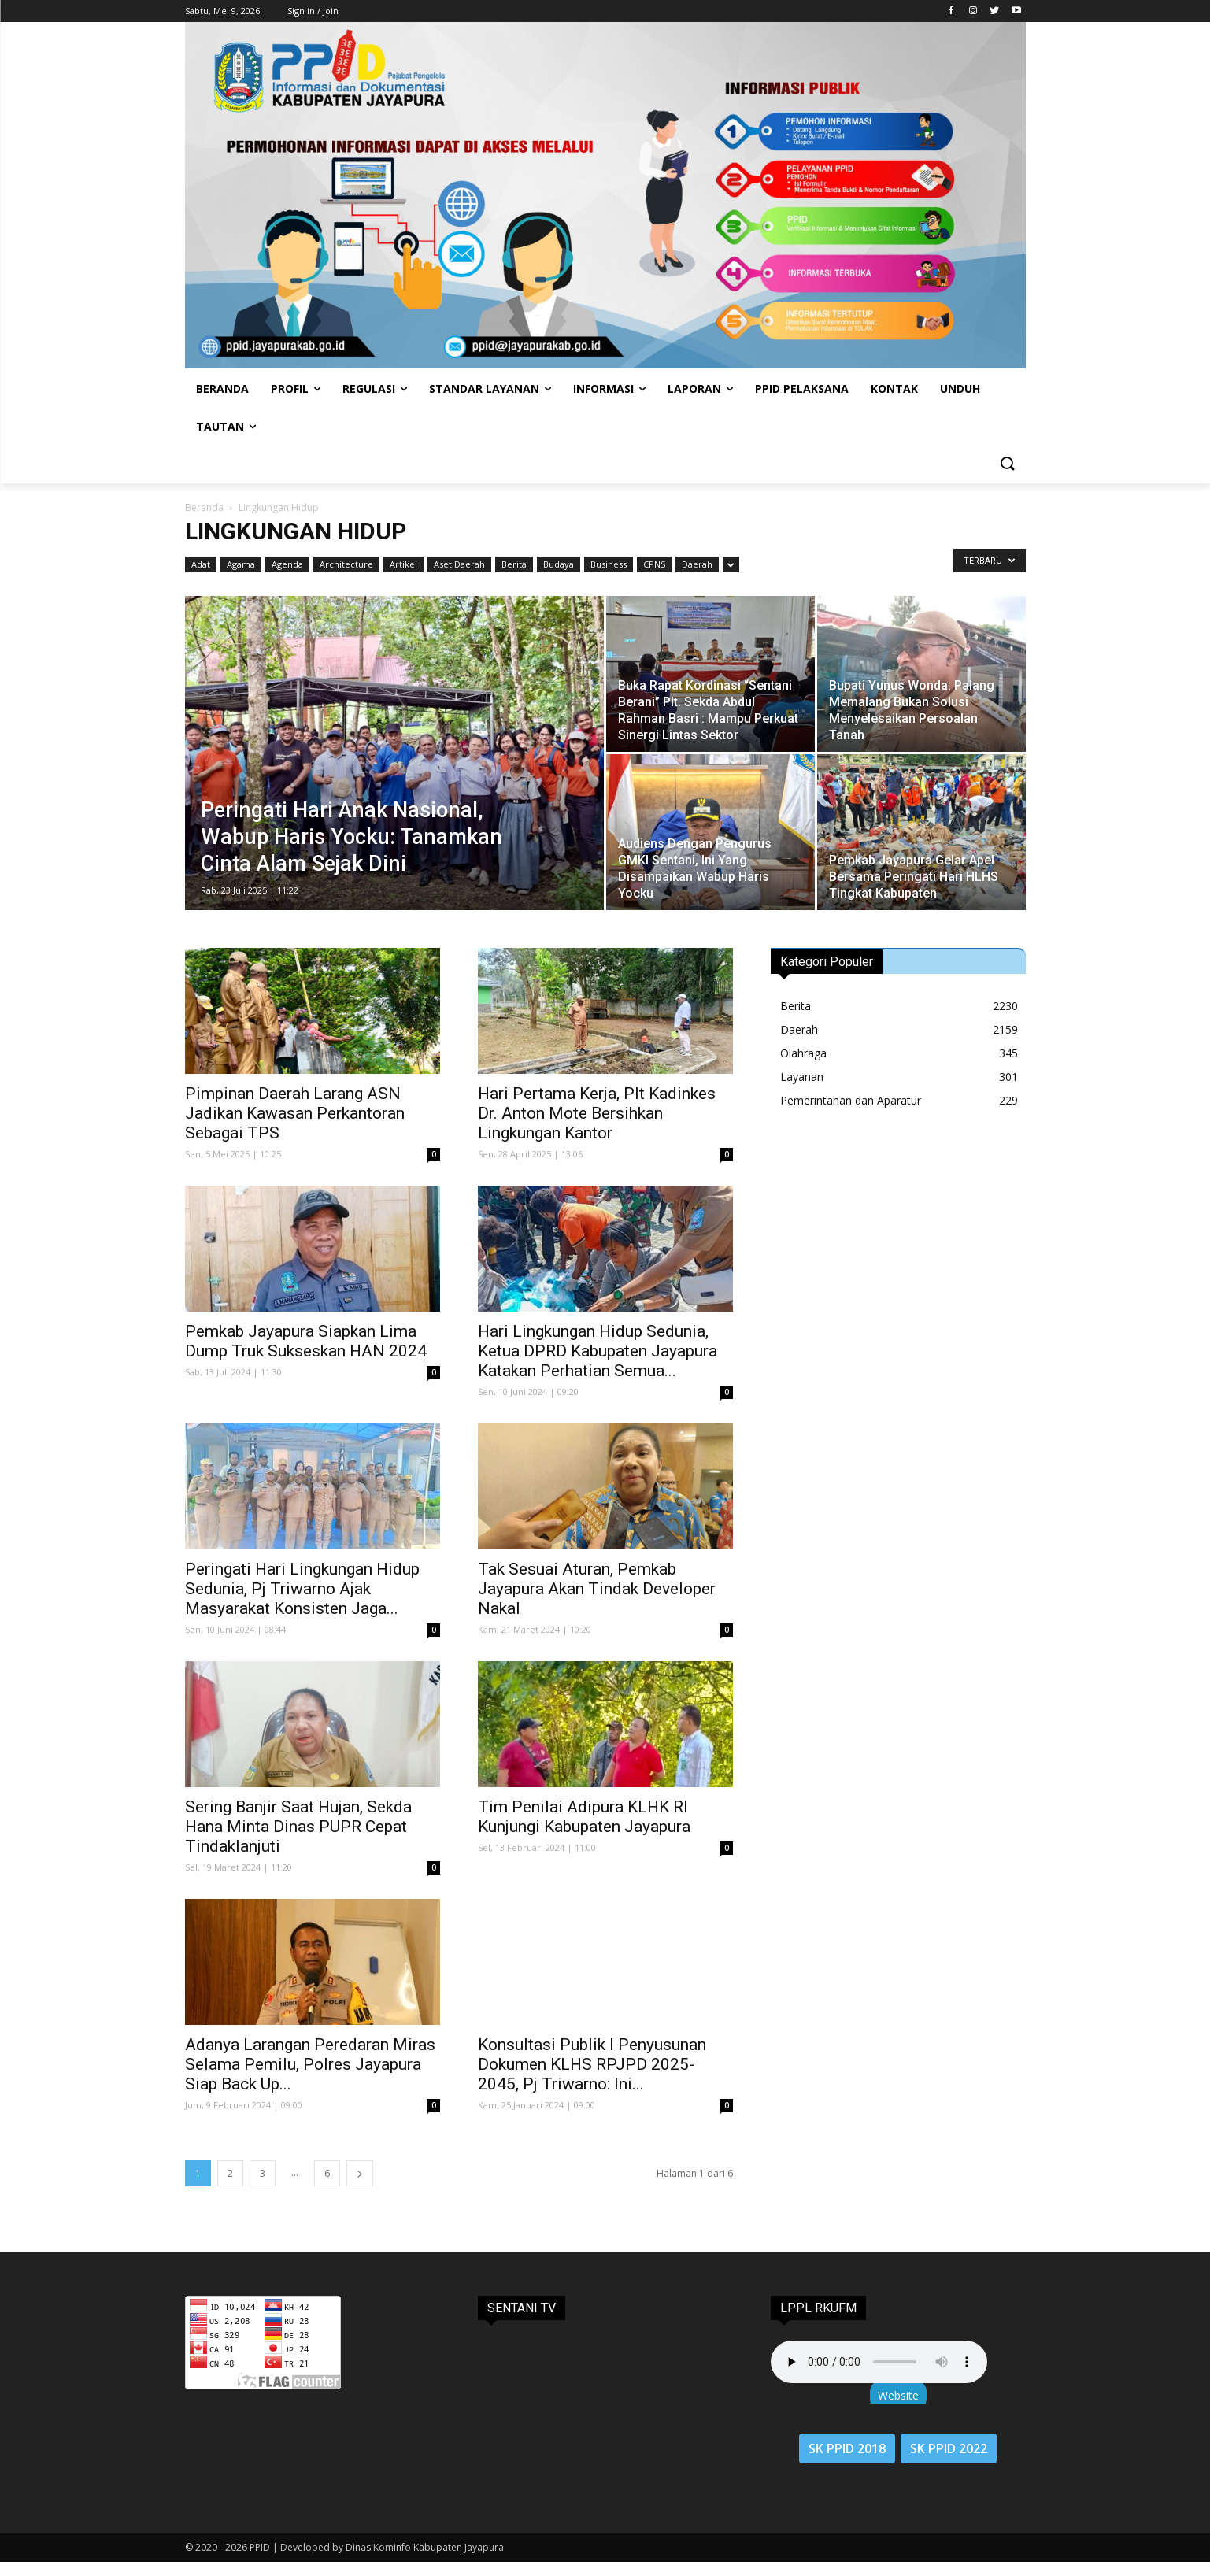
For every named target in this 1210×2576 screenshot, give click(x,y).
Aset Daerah (459, 564)
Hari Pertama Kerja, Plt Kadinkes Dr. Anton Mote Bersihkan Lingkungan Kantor (597, 1113)
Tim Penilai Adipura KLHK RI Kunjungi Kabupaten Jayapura (584, 1816)
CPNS (654, 564)
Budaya (558, 564)
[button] (1007, 464)
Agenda (287, 564)
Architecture (346, 564)
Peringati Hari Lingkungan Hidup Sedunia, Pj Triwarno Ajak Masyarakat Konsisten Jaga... (302, 1589)
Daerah (697, 564)
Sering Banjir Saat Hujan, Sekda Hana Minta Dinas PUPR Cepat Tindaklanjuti (298, 1826)
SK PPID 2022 (948, 2448)
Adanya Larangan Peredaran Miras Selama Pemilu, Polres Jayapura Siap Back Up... (310, 2064)
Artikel (403, 564)
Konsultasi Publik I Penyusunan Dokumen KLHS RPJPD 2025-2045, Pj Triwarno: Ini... (592, 2064)
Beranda (204, 507)
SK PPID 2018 (847, 2448)
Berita (514, 564)
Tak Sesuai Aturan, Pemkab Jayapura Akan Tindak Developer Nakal (597, 1589)
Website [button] (898, 2395)
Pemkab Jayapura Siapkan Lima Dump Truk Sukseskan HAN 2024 (306, 1341)
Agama (241, 564)
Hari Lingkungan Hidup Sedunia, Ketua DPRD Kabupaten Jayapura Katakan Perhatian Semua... (597, 1351)
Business (608, 564)
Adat (200, 564)
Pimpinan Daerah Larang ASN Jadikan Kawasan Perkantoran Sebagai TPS (295, 1113)
